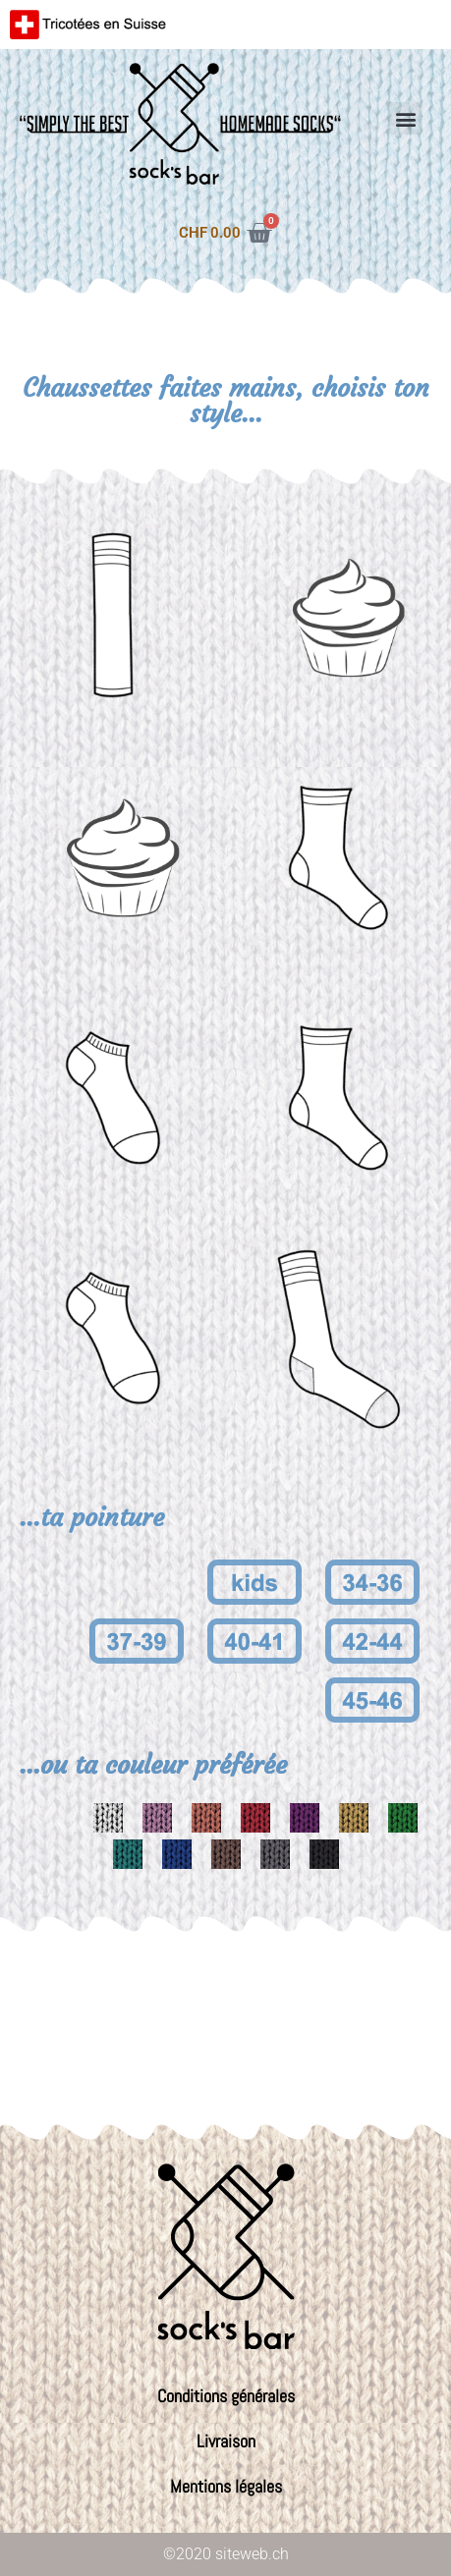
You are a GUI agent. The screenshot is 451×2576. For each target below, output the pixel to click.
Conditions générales (226, 2395)
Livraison (226, 2441)
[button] (406, 118)
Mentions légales (226, 2486)
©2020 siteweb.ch (226, 2554)
